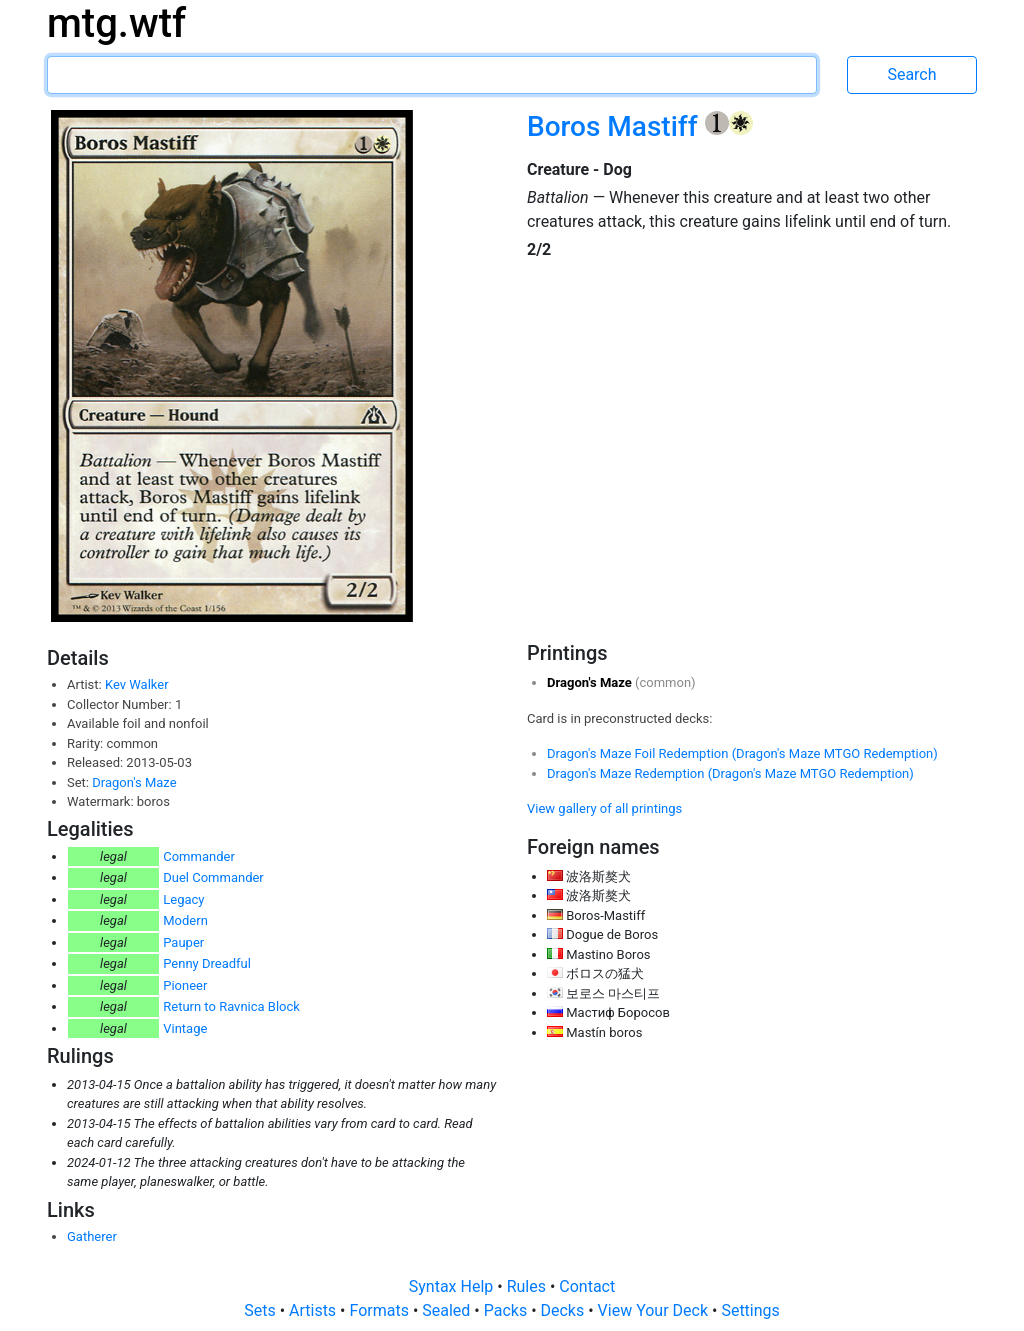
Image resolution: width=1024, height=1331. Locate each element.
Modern (185, 920)
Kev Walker (137, 684)
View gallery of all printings (604, 808)
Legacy (183, 899)
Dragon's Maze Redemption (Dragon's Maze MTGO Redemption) (730, 773)
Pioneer (185, 985)
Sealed (448, 1310)
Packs (507, 1310)
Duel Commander (213, 877)
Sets (261, 1310)
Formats (380, 1310)
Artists (314, 1310)
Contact (587, 1286)
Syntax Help (453, 1286)
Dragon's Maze (134, 782)
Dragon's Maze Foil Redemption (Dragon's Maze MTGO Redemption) (742, 753)
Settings (750, 1310)
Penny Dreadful (207, 963)
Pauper (183, 942)
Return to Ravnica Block (231, 1006)
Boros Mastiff (616, 126)
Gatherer (92, 1236)
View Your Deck (655, 1310)
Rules (528, 1286)
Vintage (185, 1028)
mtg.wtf (116, 23)
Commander (199, 856)
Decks (565, 1310)
